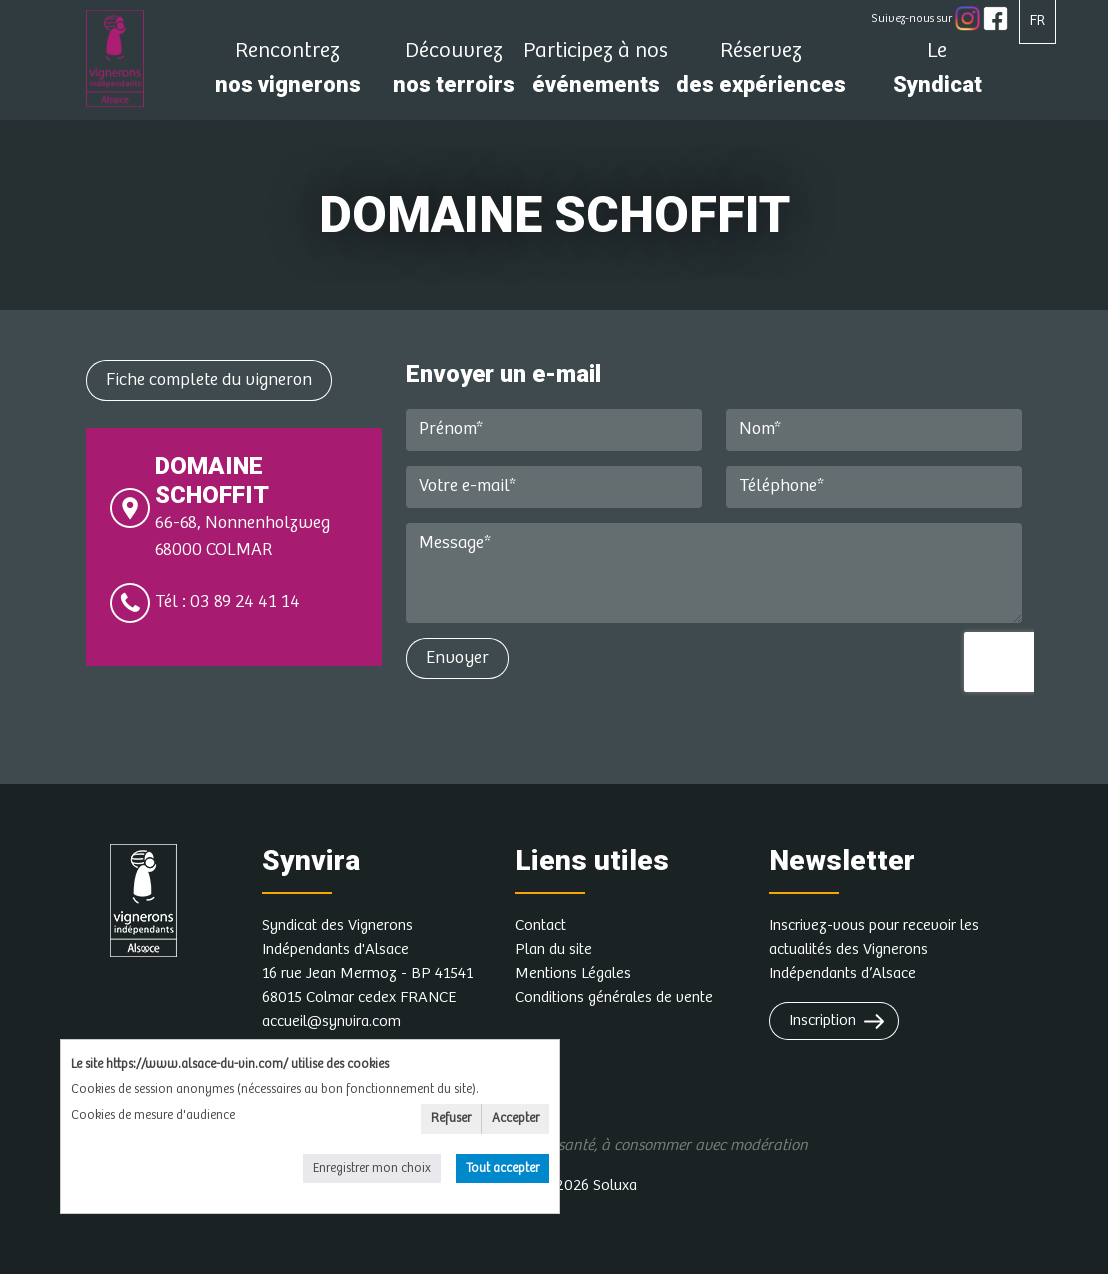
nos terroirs (454, 73)
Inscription (822, 1020)
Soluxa (615, 1185)
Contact (540, 925)
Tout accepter (502, 1168)
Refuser (451, 1118)
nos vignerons (287, 73)
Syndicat (937, 73)
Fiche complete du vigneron (209, 380)
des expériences (761, 73)
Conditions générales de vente (614, 997)
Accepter (515, 1118)
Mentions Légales (573, 973)
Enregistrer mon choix (372, 1168)
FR (1037, 20)
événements (595, 73)
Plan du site (553, 949)
